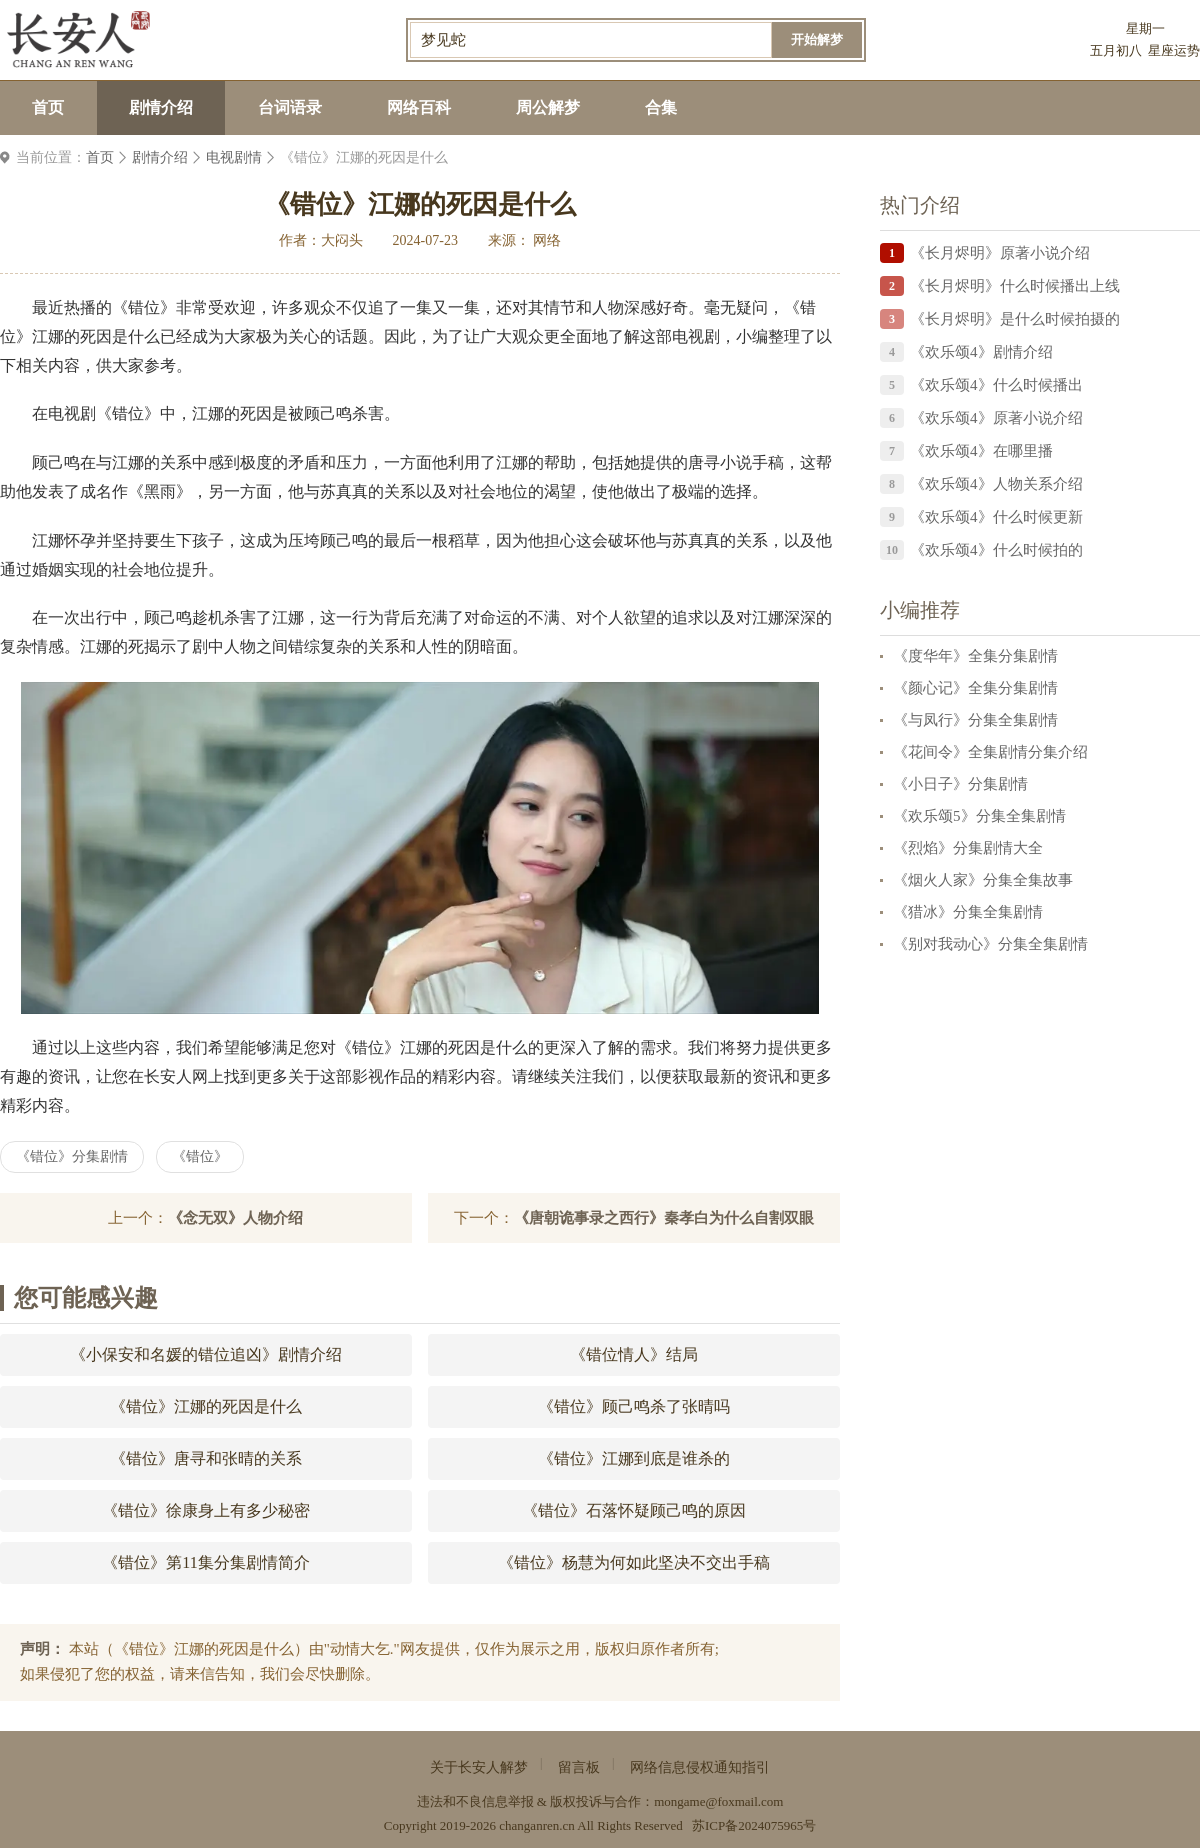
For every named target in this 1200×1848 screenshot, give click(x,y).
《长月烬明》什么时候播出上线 (1015, 286)
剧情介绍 (161, 107)
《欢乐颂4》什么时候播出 (996, 385)
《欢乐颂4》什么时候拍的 (996, 550)
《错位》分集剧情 (72, 1156)
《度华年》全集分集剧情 (975, 656)
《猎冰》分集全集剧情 (968, 912)
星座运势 (1174, 50)
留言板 (579, 1767)
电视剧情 (234, 157)
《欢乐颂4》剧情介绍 (981, 352)
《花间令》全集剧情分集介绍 (990, 752)
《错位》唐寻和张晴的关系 (206, 1458)
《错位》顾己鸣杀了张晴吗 (634, 1406)
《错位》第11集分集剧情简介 (205, 1562)
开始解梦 (817, 39)
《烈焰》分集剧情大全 (968, 848)
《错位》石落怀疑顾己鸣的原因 (634, 1510)
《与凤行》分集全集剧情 (975, 720)
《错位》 (200, 1156)
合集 (661, 107)
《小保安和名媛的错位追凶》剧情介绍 (206, 1354)
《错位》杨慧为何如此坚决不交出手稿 (634, 1562)
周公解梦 (548, 107)
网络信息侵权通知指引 (700, 1767)
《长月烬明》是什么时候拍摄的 (1015, 319)
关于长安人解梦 (479, 1767)
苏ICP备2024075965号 (754, 1825)
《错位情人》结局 (634, 1354)
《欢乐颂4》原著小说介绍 (996, 418)
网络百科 (419, 107)
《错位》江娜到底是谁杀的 (634, 1458)
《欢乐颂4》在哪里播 (981, 451)
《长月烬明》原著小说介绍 (1000, 253)
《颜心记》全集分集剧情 (975, 688)
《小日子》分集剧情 (960, 784)
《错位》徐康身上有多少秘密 (206, 1510)
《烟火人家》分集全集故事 (983, 880)
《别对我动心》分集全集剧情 (990, 944)
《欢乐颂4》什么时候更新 (996, 517)
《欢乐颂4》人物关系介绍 (996, 484)
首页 (48, 107)
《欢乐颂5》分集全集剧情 (979, 816)
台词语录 (290, 107)
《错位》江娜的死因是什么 (206, 1406)
